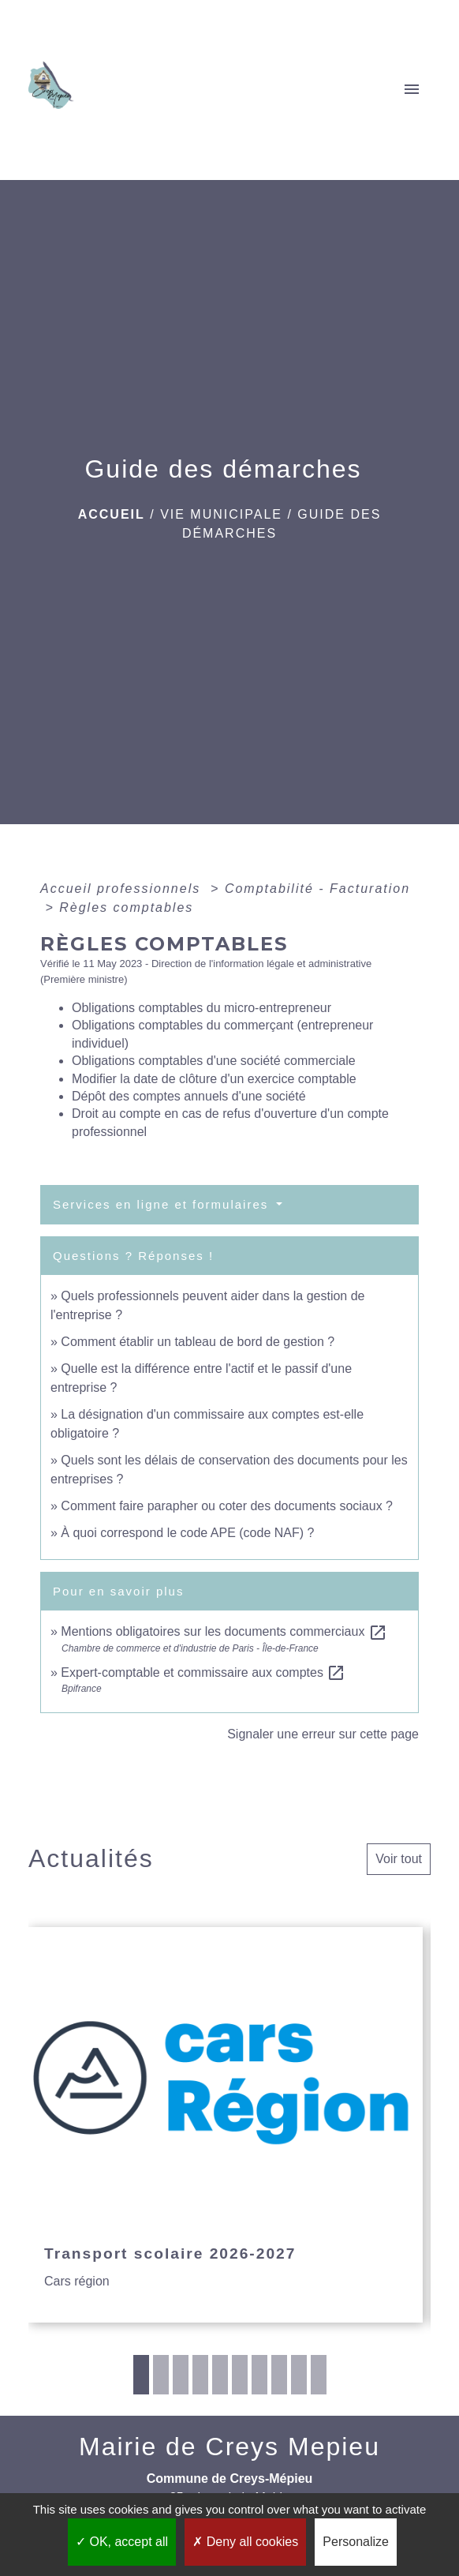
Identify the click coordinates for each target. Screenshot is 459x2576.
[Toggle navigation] (412, 90)
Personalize (356, 2541)
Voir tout (398, 1858)
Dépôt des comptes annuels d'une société (189, 1096)
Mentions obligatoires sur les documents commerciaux (224, 1631)
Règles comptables (126, 907)
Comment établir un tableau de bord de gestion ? (197, 1341)
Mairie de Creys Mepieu (229, 2446)
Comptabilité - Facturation (317, 888)
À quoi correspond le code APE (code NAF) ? (187, 1532)
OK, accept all (122, 2541)
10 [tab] (319, 2374)
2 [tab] (161, 2374)
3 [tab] (180, 2374)
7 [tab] (259, 2374)
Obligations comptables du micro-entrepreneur (201, 1007)
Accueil (111, 514)
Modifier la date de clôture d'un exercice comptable (214, 1079)
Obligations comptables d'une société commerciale (214, 1060)
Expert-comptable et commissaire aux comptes (203, 1672)
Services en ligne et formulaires (163, 1204)
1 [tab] (141, 2374)
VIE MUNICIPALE (221, 514)
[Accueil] (56, 90)
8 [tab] (279, 2374)
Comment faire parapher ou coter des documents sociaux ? (227, 1506)
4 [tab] (200, 2374)
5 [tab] (220, 2374)
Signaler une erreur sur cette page (323, 1734)
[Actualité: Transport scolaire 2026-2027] (225, 2125)
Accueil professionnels (123, 888)
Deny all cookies (245, 2541)
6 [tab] (240, 2374)
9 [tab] (299, 2374)
